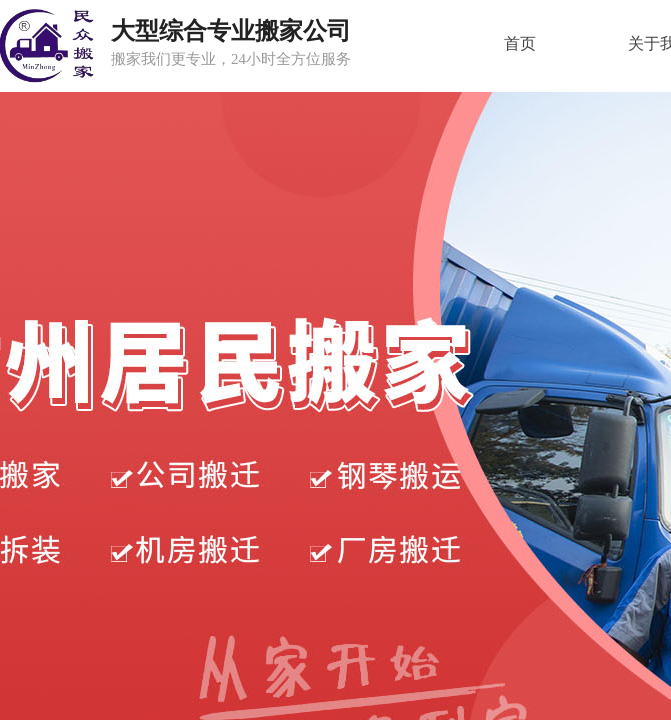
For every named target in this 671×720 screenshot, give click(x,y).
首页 (520, 43)
